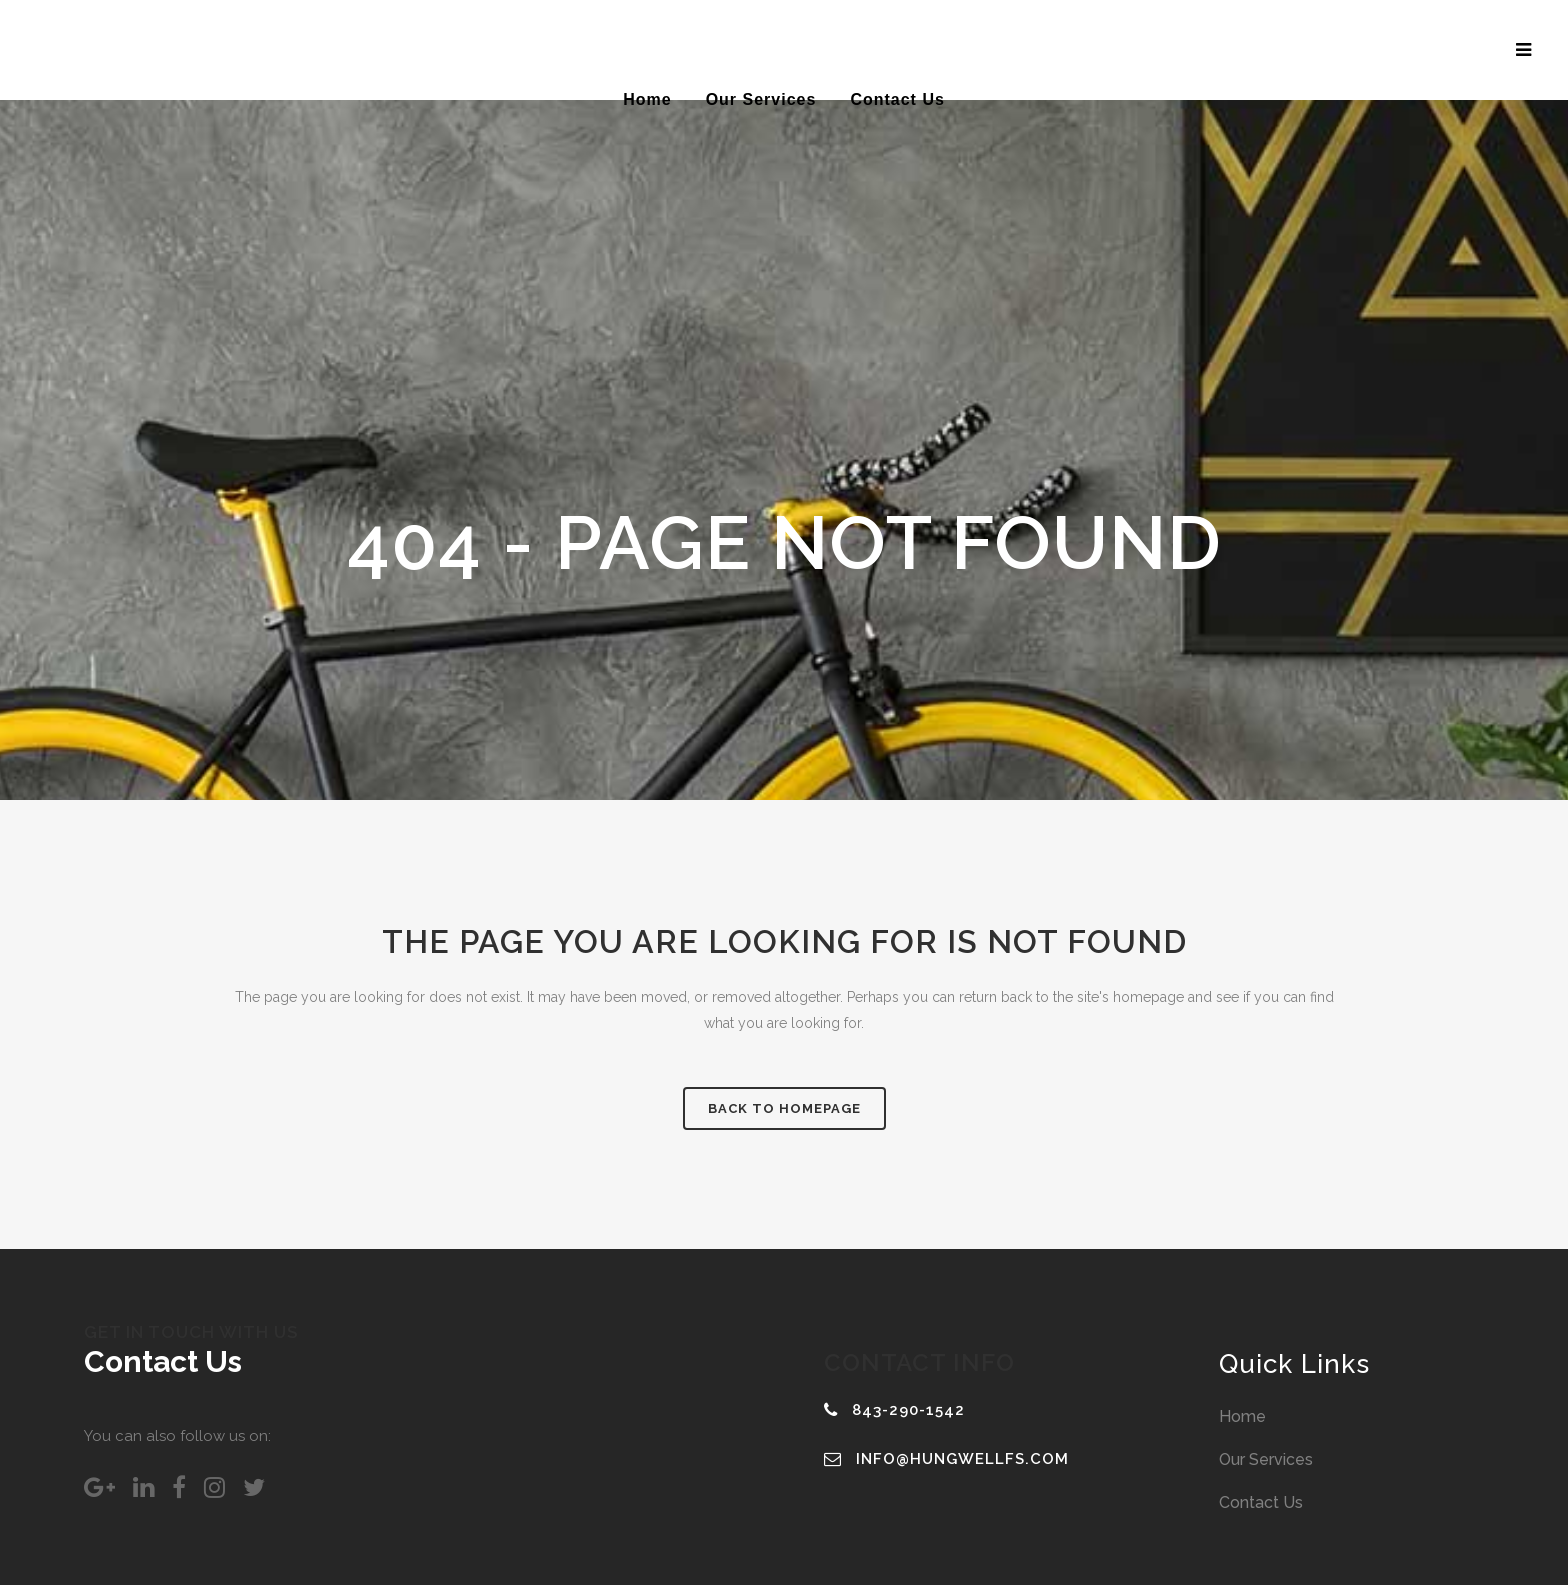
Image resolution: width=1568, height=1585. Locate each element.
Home (1242, 1416)
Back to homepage (784, 1108)
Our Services (1266, 1459)
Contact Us (1261, 1502)
